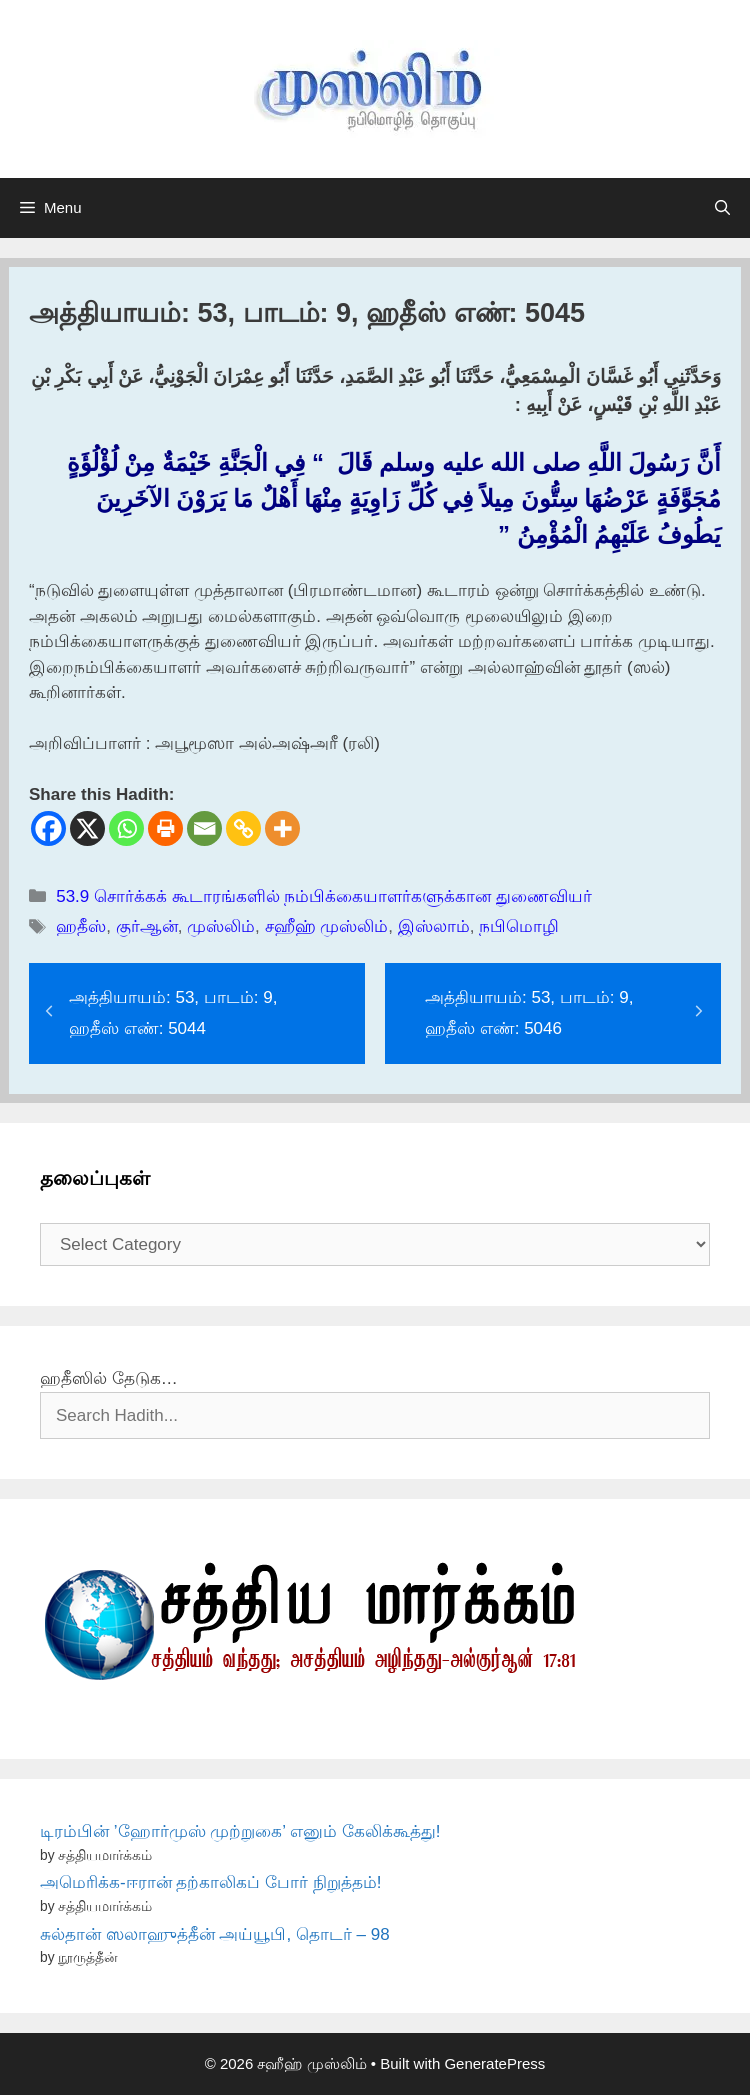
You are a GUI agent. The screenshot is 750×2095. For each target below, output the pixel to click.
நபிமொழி (519, 926)
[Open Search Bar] (722, 208)
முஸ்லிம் (221, 926)
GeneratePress (494, 2063)
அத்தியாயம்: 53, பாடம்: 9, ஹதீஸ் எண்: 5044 (173, 1013)
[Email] (204, 828)
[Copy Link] (243, 828)
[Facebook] (48, 828)
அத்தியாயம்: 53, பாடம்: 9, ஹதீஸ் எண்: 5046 (529, 1013)
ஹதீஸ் (81, 926)
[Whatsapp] (126, 828)
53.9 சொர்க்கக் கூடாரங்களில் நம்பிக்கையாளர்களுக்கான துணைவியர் (324, 896)
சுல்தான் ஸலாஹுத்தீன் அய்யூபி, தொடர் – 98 (215, 1934)
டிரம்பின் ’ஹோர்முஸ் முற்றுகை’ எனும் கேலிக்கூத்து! (240, 1831)
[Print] (165, 828)
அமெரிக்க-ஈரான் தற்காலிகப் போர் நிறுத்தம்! (211, 1882)
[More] (282, 828)
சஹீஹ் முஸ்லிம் (327, 926)
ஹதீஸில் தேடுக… (109, 1378)
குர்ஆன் (147, 926)
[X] (87, 828)
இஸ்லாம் (434, 926)
